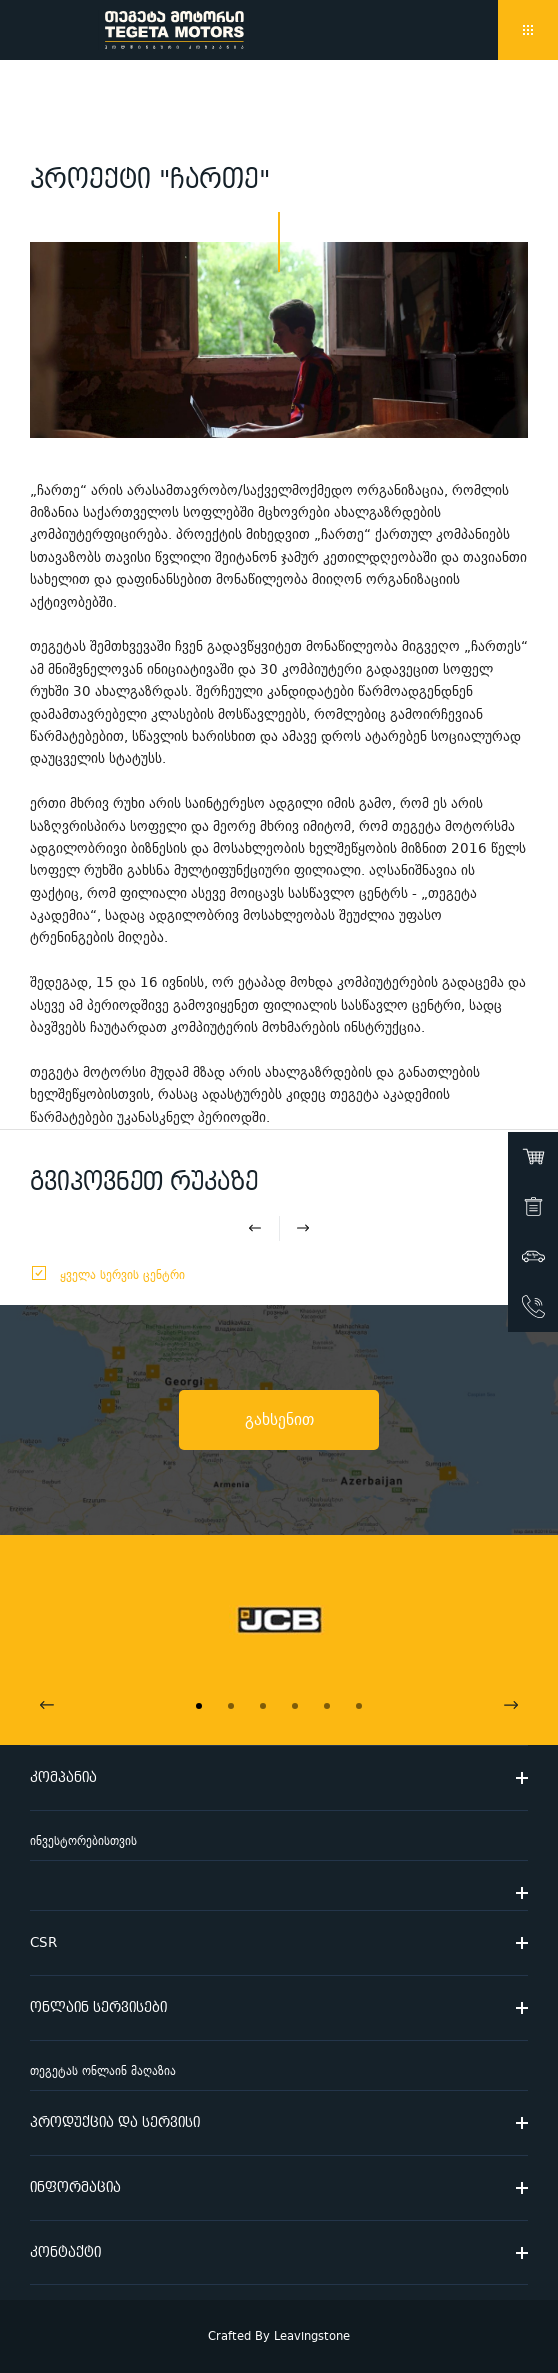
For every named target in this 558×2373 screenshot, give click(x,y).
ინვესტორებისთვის (83, 1841)
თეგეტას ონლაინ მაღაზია (103, 2071)
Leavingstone (312, 2336)
